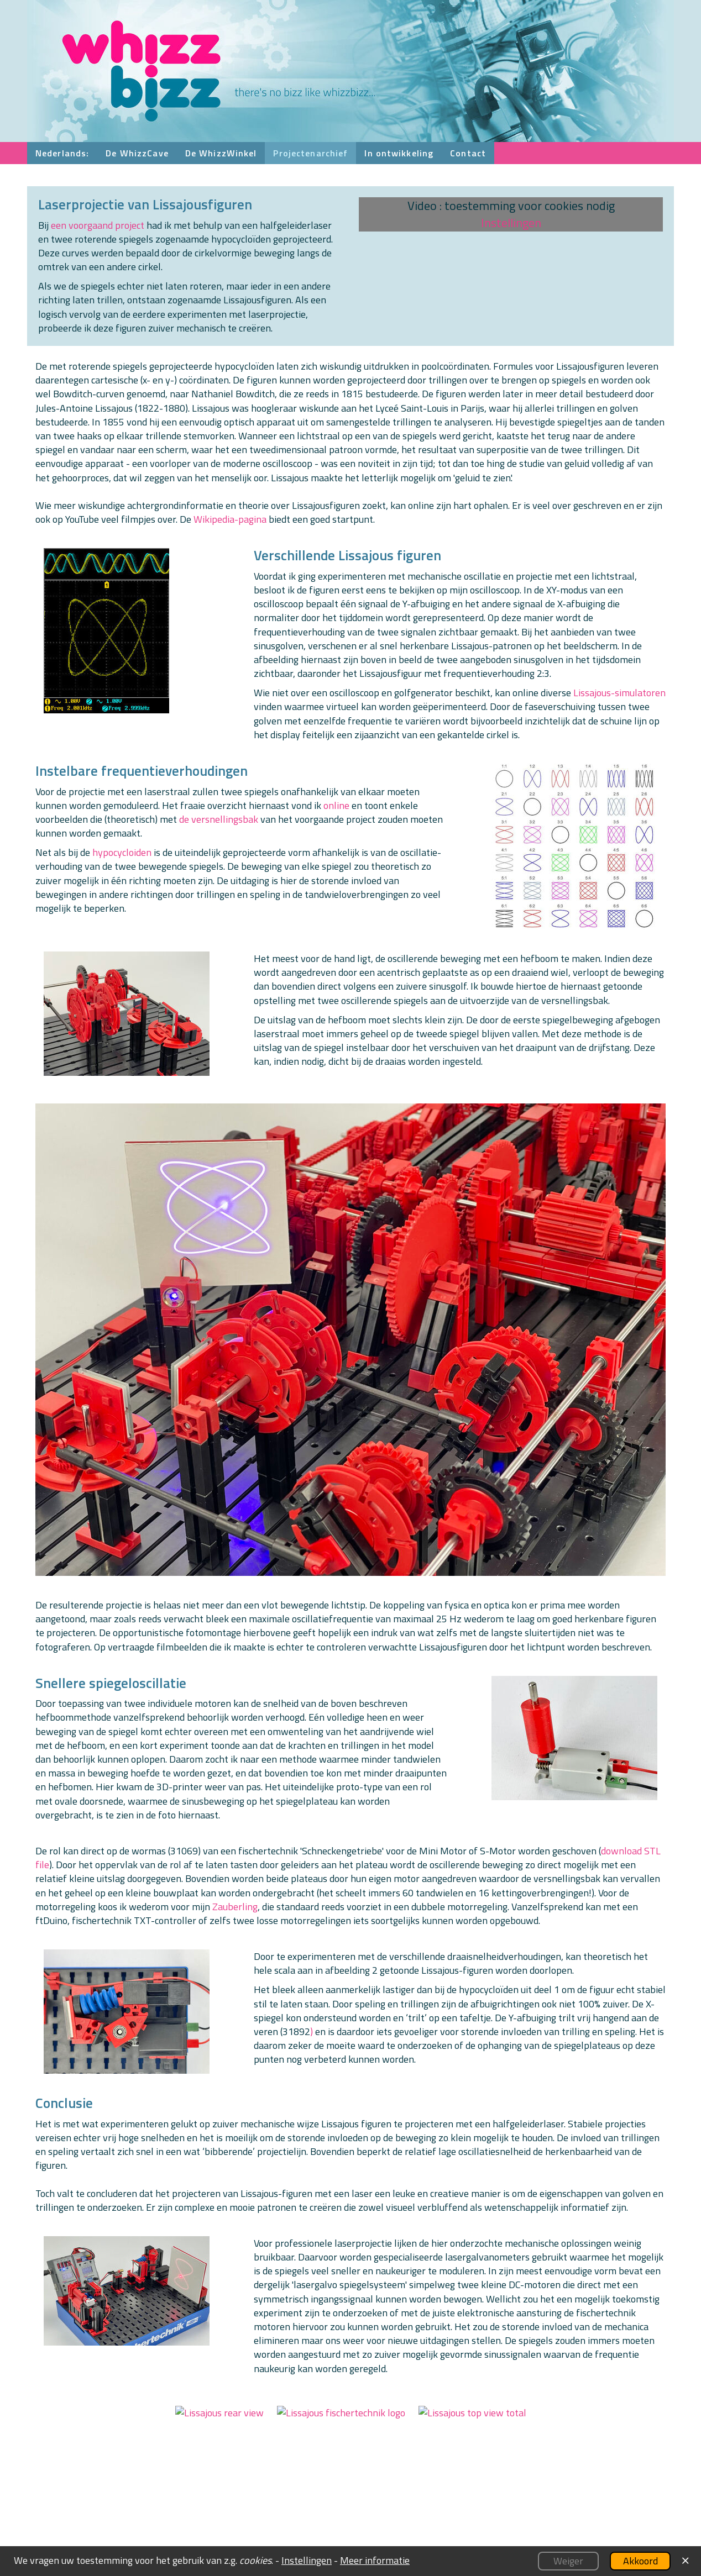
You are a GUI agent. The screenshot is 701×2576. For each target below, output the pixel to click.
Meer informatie (375, 2560)
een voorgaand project (97, 225)
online (336, 805)
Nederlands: (62, 153)
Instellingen (511, 222)
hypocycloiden (121, 852)
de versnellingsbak (218, 819)
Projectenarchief (310, 153)
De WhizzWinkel (221, 153)
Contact (468, 153)
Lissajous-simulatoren (619, 692)
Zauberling (235, 1906)
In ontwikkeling (398, 153)
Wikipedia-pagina (229, 519)
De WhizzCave (137, 153)
